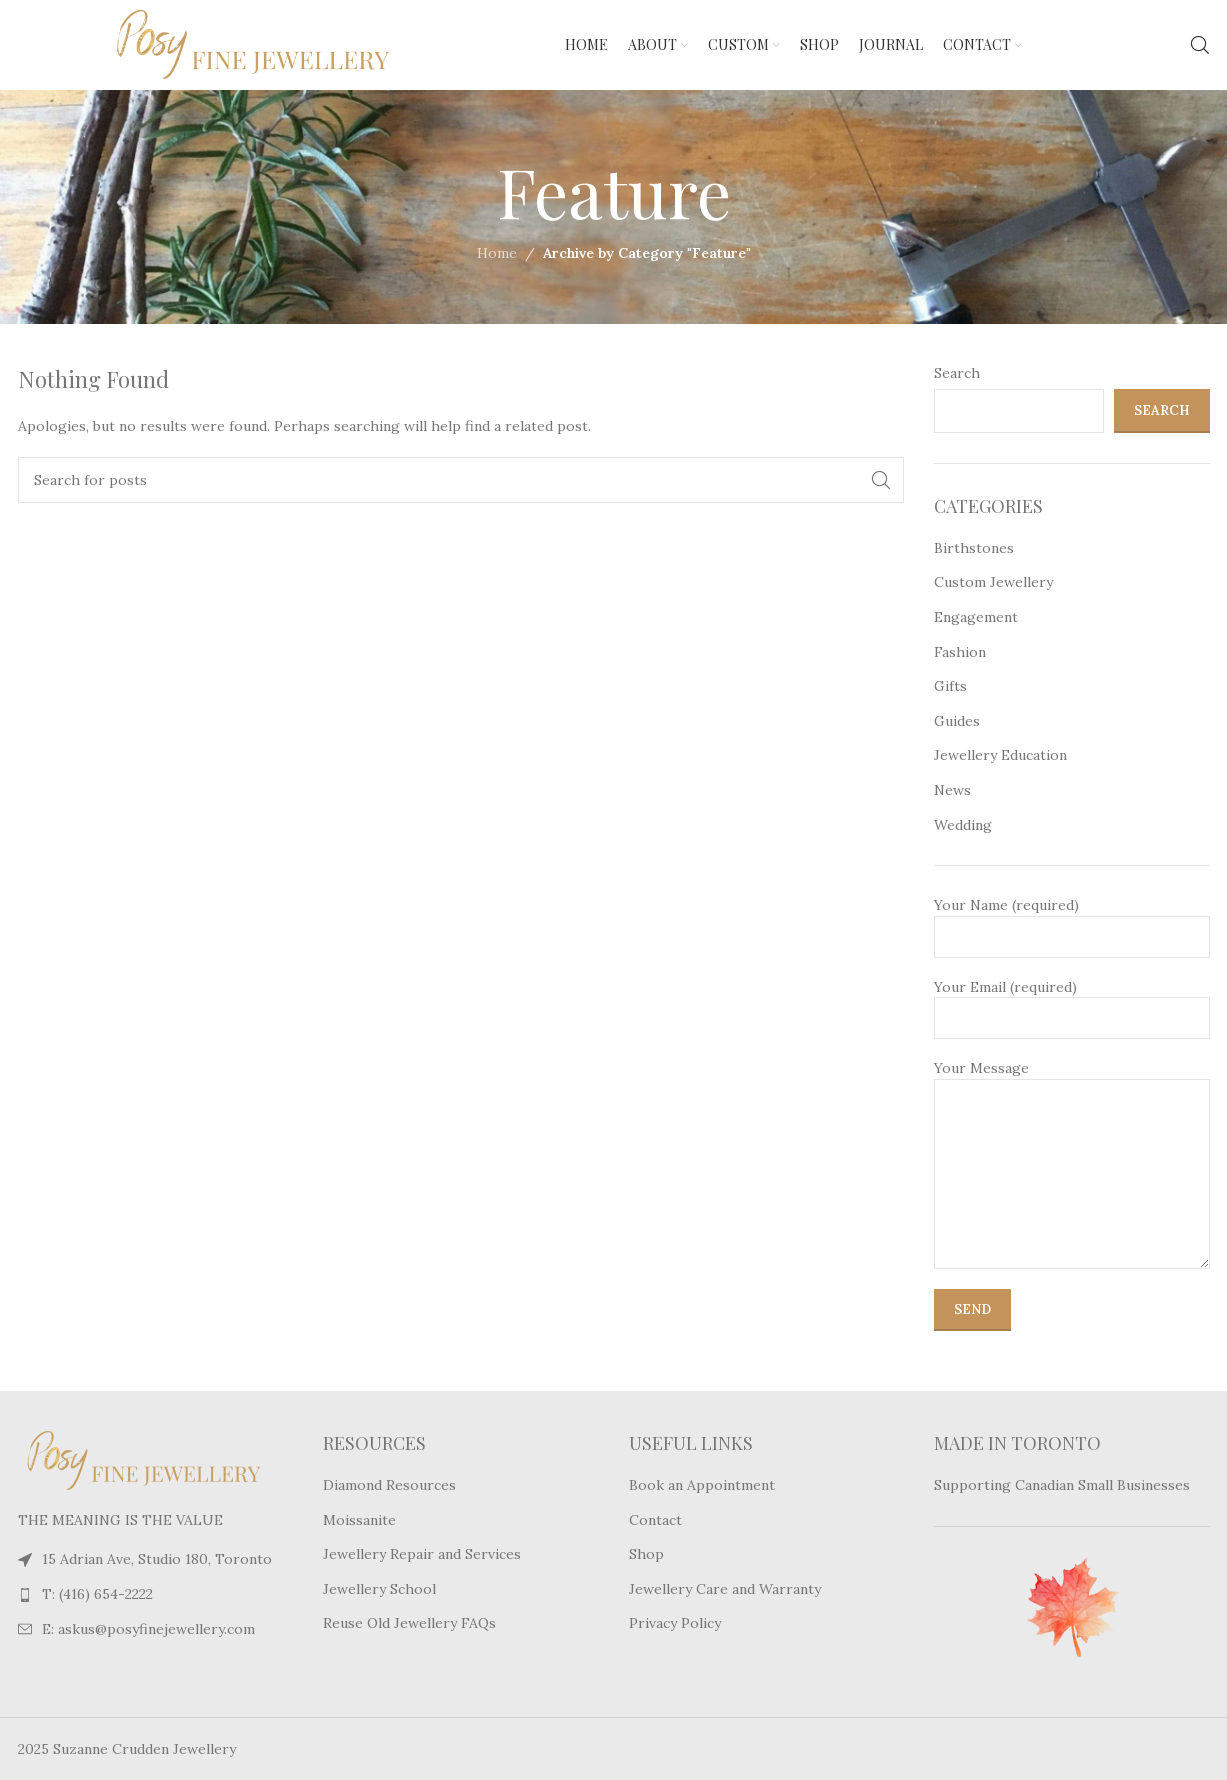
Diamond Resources (389, 1485)
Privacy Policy (675, 1623)
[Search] (1200, 45)
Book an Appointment (702, 1485)
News (952, 790)
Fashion (960, 652)
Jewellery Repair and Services (422, 1554)
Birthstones (974, 548)
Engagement (976, 617)
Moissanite (359, 1520)
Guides (957, 721)
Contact (655, 1520)
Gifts (950, 686)
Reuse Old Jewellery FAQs (409, 1623)
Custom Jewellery (993, 582)
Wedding (963, 825)
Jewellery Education (1000, 755)
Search (957, 373)
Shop (646, 1554)
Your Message (1072, 1120)
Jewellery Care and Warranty (725, 1589)
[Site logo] (208, 44)
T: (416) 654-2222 (97, 1594)
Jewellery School (379, 1589)
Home (497, 253)
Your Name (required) (1072, 920)
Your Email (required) (1072, 1002)
